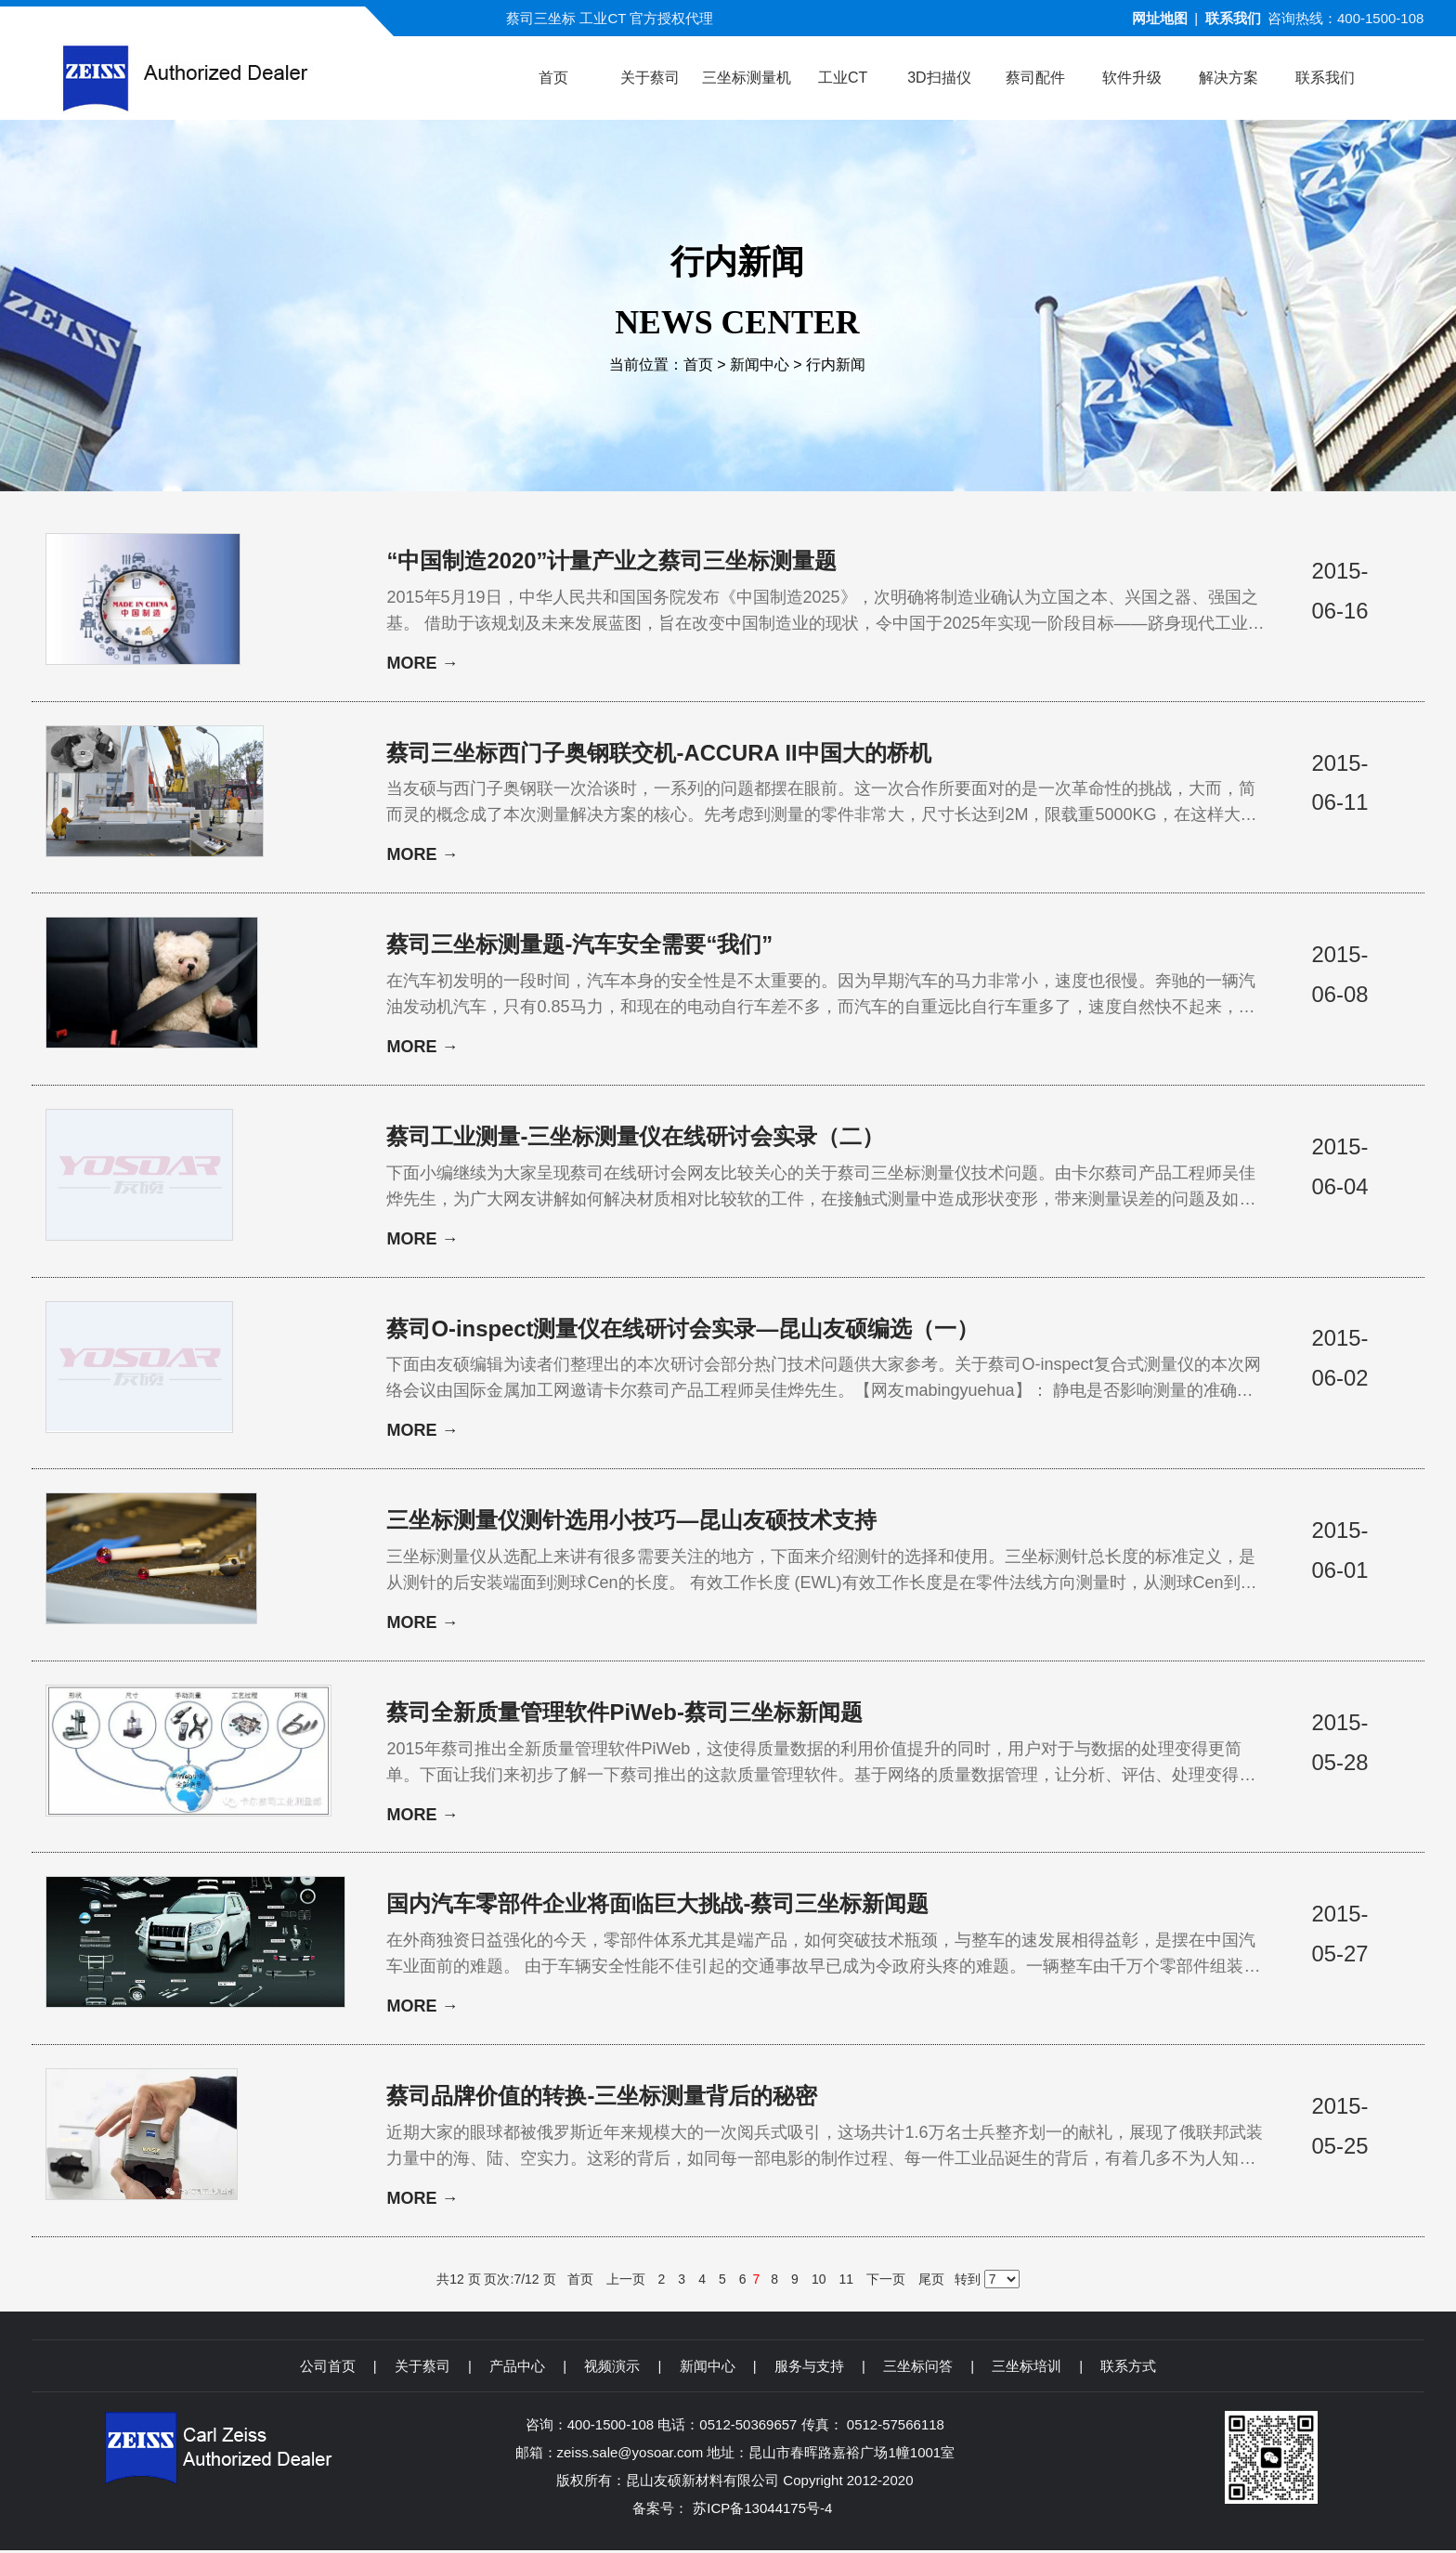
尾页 (931, 2281)
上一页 (625, 2281)
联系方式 (1128, 2369)
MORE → (422, 664)
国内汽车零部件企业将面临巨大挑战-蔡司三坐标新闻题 (657, 1906)
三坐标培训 (1026, 2369)
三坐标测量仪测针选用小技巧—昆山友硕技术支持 (631, 1521)
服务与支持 (809, 2369)
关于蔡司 (422, 2369)
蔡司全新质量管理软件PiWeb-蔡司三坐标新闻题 (624, 1713)
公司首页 (328, 2369)
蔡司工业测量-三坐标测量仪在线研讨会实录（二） (635, 1137)
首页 (698, 364)
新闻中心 (759, 364)
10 (819, 2281)
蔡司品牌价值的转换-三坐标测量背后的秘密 (601, 2098)
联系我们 (1233, 18)
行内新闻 (835, 364)
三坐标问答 (918, 2369)
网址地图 (1160, 18)
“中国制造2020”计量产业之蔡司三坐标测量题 (611, 560)
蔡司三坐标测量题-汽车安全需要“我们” (579, 944)
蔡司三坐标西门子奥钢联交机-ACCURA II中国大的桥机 (658, 752)
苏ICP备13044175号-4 (762, 2511)
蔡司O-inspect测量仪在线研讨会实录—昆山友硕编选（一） (683, 1329)
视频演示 (612, 2369)
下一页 (885, 2281)
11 (845, 2281)
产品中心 (517, 2369)
